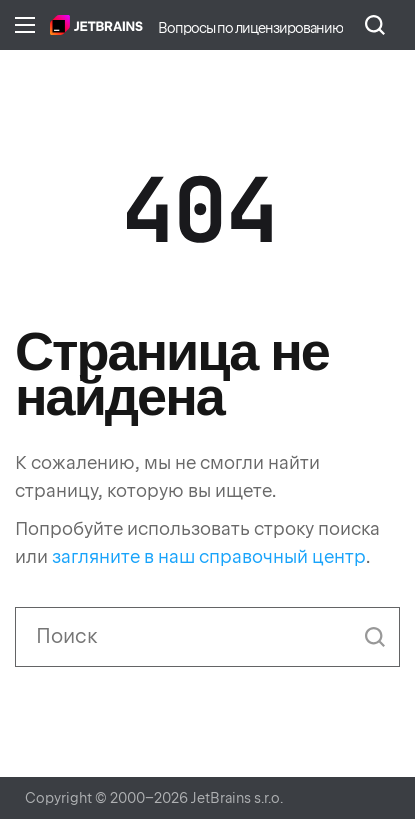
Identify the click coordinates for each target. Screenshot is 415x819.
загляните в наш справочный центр (209, 556)
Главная (96, 25)
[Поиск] (207, 637)
